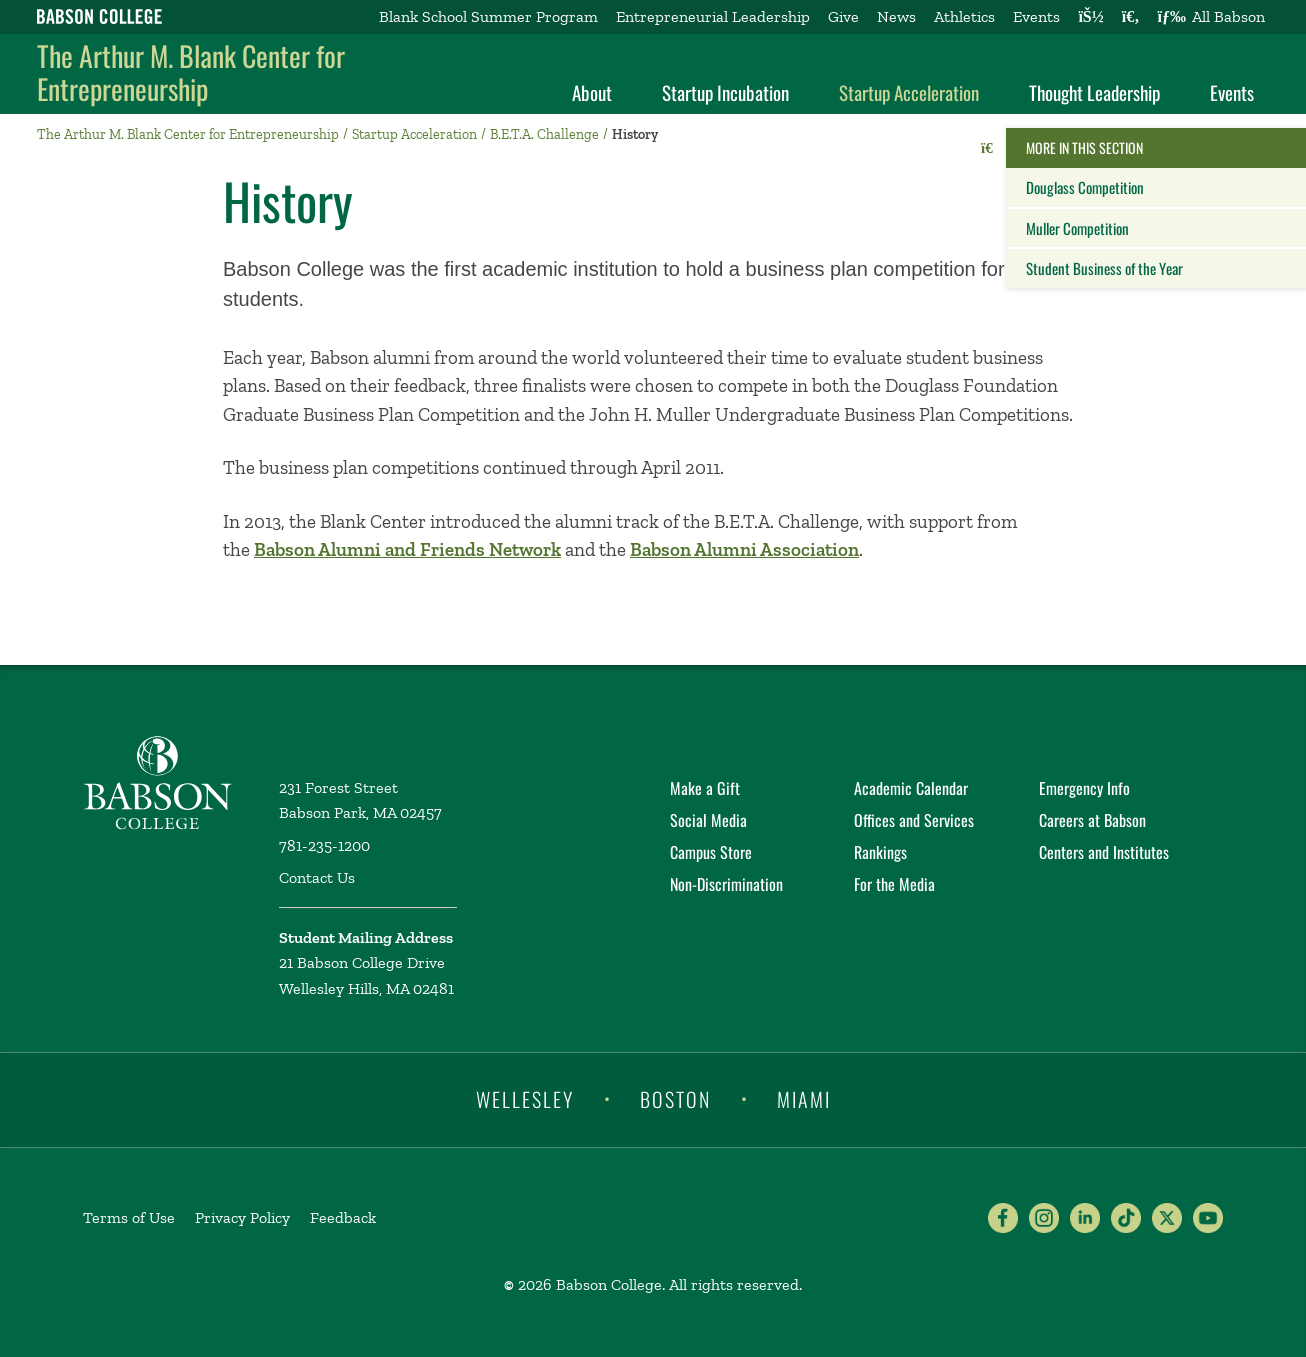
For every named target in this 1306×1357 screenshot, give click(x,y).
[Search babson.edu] (1131, 17)
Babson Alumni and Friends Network (407, 549)
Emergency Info (1084, 788)
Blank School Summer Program (488, 16)
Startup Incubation (725, 92)
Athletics (964, 16)
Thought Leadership (1094, 92)
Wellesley (525, 1098)
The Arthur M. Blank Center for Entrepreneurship (191, 72)
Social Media (708, 820)
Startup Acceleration (909, 92)
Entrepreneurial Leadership (713, 16)
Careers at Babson (1092, 820)
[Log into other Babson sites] (1090, 17)
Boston (675, 1098)
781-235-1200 (324, 845)
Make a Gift (705, 788)
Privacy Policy (242, 1217)
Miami (804, 1098)
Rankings (880, 852)
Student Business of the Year (1104, 268)
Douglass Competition (1085, 187)
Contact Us (317, 877)
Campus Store (711, 852)
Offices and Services (914, 820)
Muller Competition (1077, 228)
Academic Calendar (911, 788)
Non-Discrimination (726, 884)
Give (843, 16)
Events (1036, 16)
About (592, 92)
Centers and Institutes (1104, 852)
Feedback (343, 1217)
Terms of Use (129, 1217)
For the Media (894, 884)
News (896, 16)
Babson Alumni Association (744, 549)
